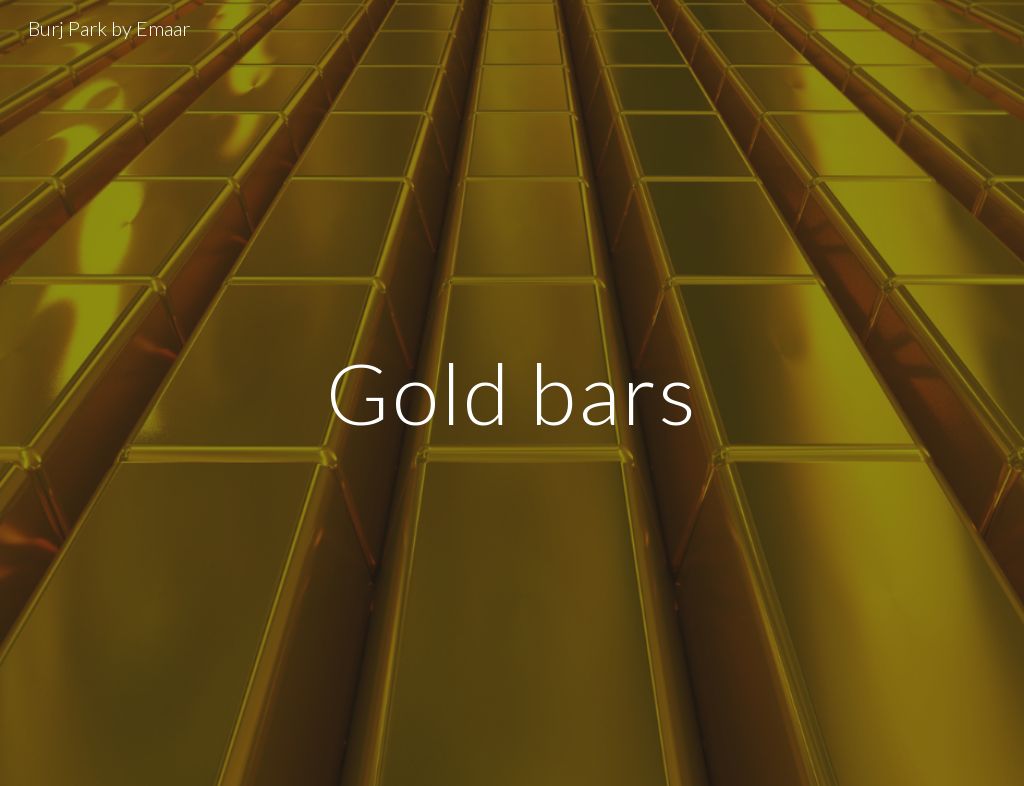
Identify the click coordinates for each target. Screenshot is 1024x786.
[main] (511, 392)
